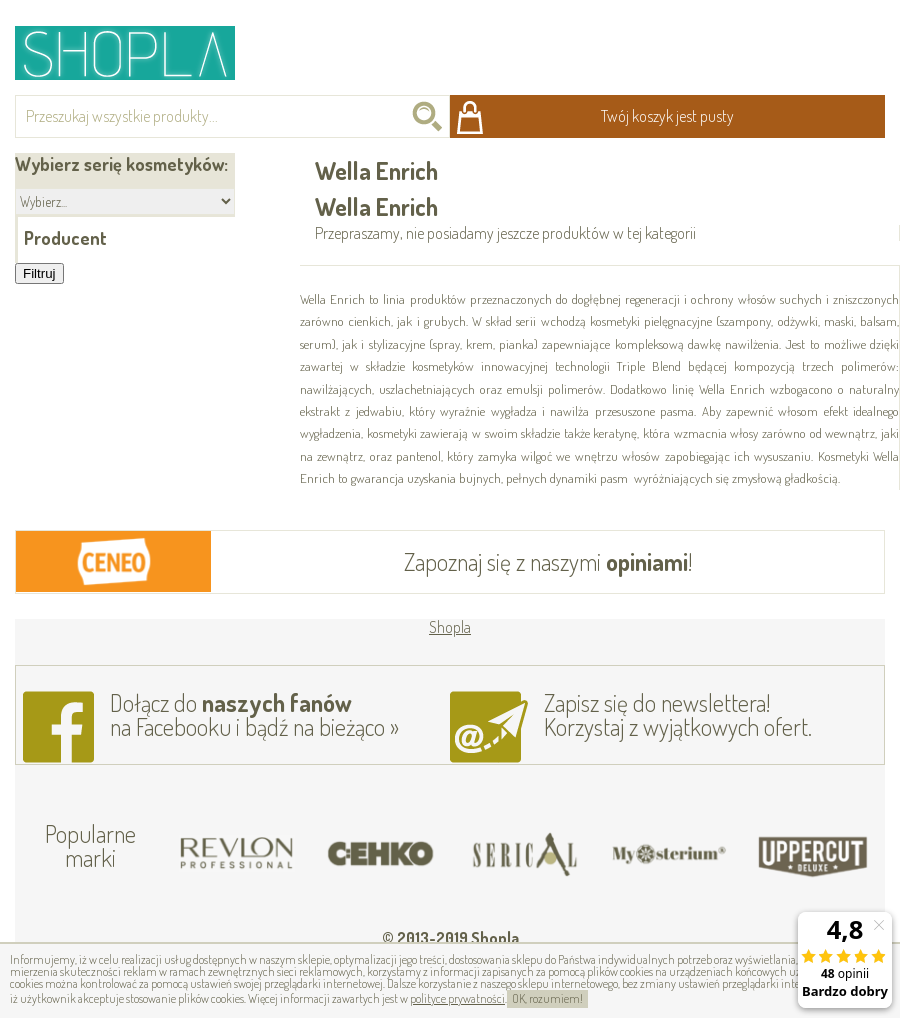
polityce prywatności (457, 998)
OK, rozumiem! (547, 998)
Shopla (138, 52)
